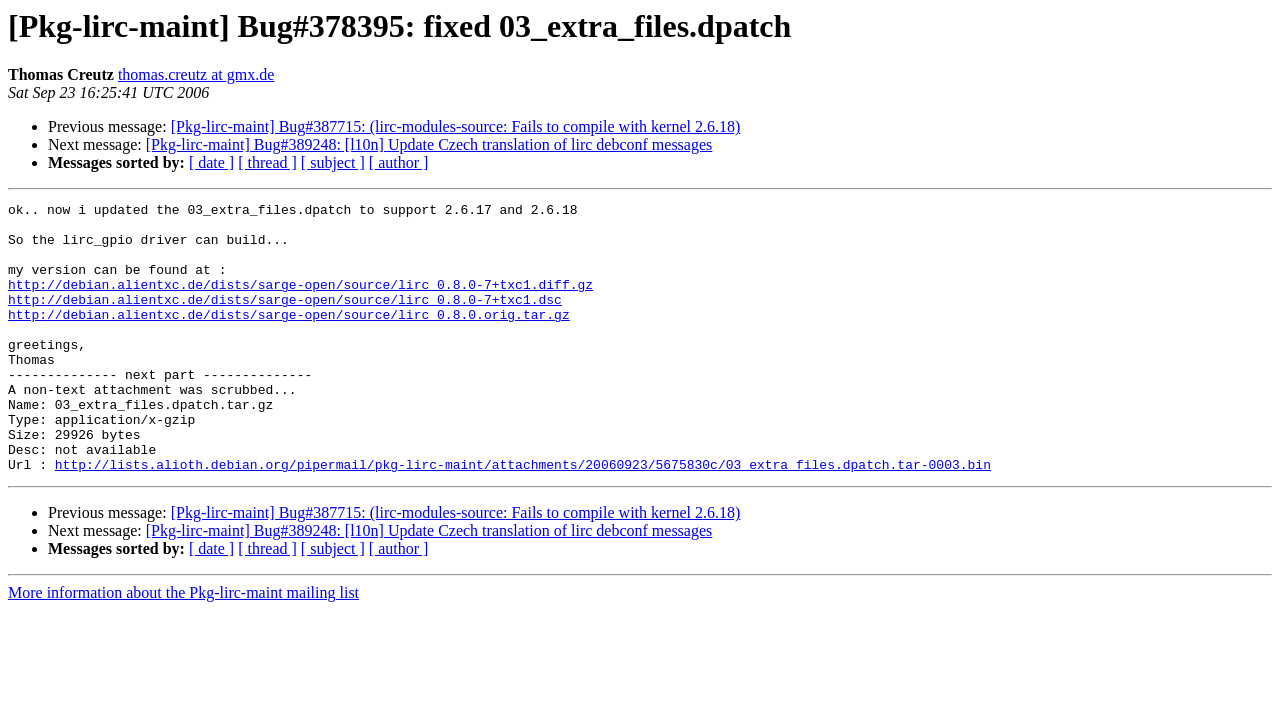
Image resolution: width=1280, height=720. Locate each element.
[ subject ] (333, 162)
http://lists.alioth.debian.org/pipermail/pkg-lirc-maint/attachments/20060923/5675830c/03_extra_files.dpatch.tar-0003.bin (523, 518)
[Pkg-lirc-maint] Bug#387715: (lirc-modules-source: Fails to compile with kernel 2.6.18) (456, 126)
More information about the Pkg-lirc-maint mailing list (183, 646)
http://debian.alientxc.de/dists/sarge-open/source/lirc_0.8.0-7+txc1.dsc (285, 320)
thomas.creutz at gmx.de (196, 74)
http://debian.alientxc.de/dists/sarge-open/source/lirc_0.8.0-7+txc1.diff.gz (300, 302)
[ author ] (399, 162)
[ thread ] (267, 162)
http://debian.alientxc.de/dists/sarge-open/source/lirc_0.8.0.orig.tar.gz (289, 338)
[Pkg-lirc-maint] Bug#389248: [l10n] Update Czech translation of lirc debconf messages (429, 144)
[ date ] (211, 162)
